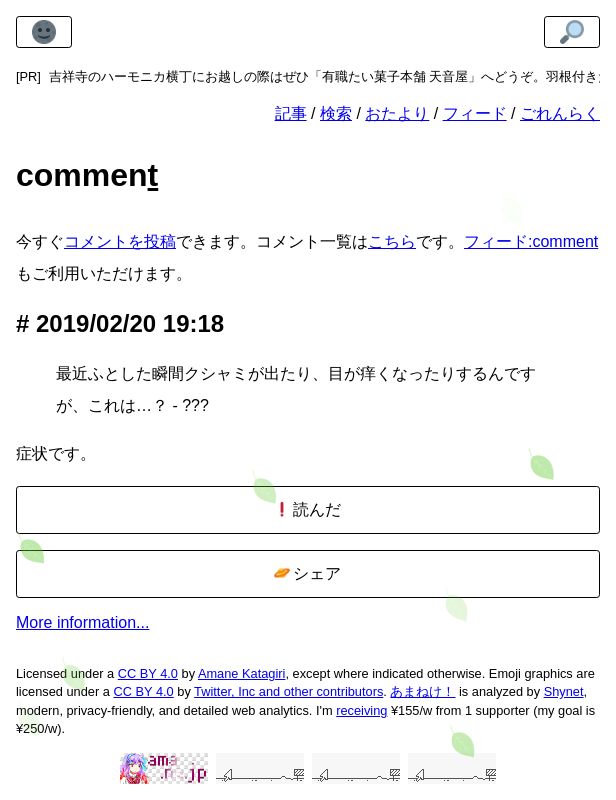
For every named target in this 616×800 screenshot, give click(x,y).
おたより (397, 113)
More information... (82, 622)
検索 (336, 113)
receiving (361, 710)
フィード (475, 113)
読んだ (307, 509)
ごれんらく (560, 113)
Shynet (564, 691)
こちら (392, 241)
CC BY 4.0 (148, 673)
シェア (307, 573)
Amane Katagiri (242, 673)
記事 (291, 113)
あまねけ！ (422, 691)
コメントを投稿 (120, 241)
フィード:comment (531, 241)
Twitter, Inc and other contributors (288, 691)
